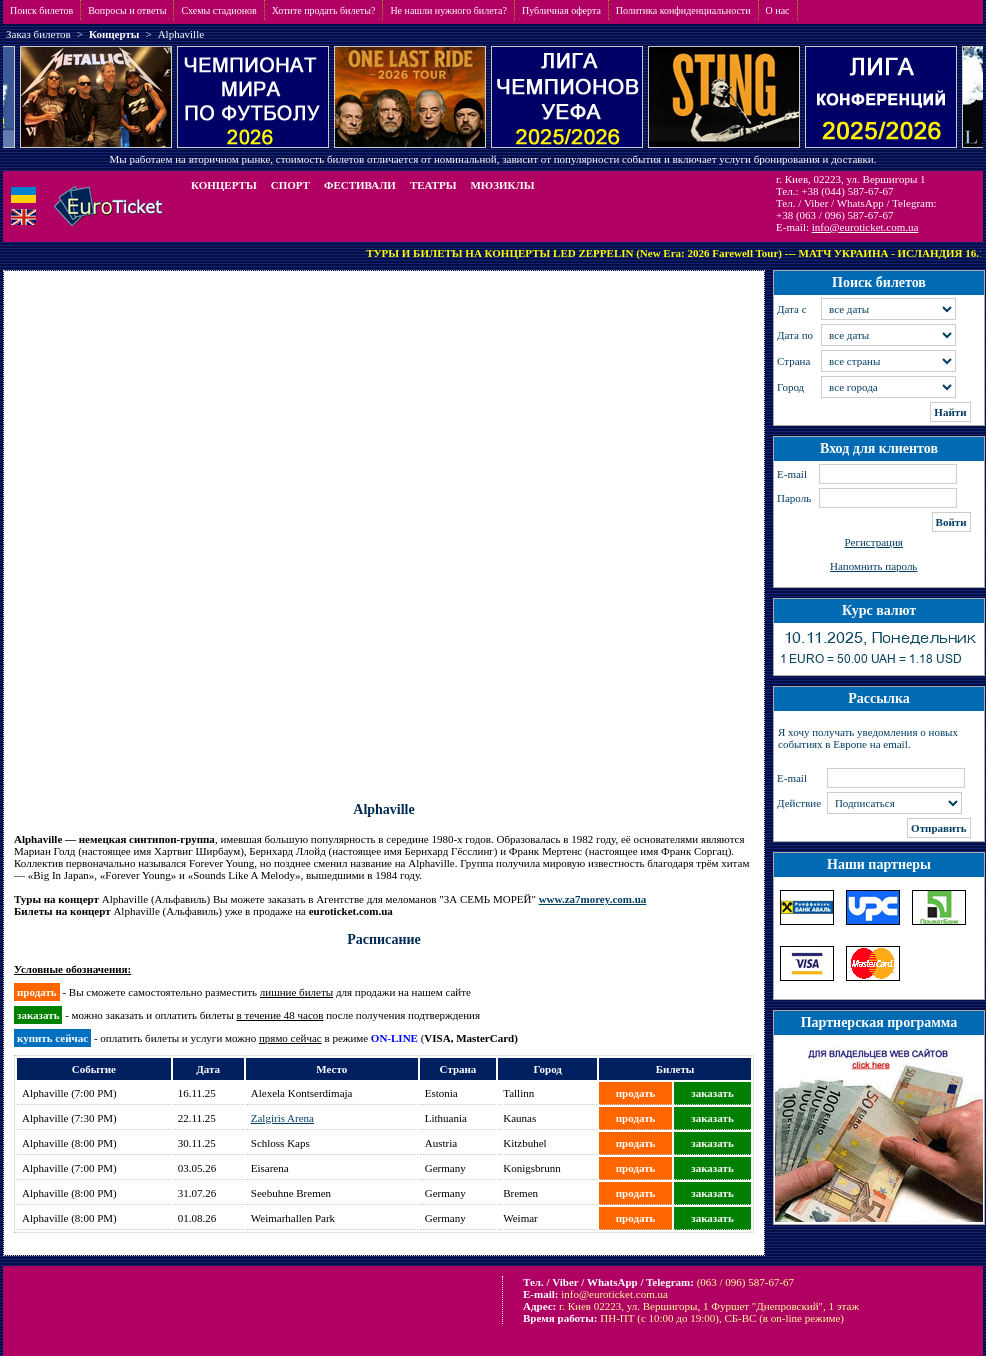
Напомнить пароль (873, 566)
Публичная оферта (561, 10)
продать (636, 1093)
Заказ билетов (38, 34)
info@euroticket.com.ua (865, 227)
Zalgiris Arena (282, 1118)
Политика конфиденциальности (683, 10)
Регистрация (874, 542)
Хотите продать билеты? (324, 10)
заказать (712, 1093)
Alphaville (181, 34)
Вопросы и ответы (127, 10)
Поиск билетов (41, 10)
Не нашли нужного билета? (448, 10)
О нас (778, 10)
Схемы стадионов (218, 10)
